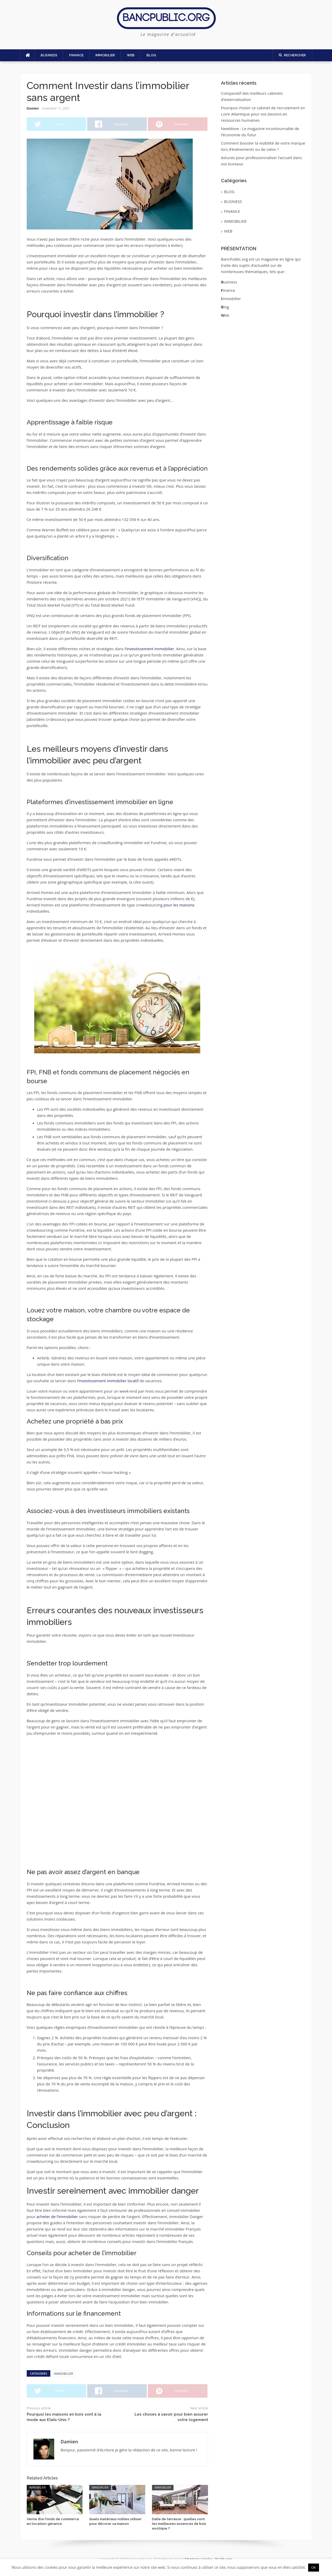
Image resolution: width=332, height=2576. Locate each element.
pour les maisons (179, 904)
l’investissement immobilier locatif (108, 1380)
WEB (131, 55)
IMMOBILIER (105, 55)
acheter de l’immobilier (57, 2216)
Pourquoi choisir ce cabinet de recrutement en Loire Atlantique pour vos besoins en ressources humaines (263, 114)
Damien (33, 108)
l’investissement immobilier (149, 648)
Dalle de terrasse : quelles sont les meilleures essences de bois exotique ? (179, 2523)
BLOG (151, 55)
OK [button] (313, 2567)
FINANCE (76, 55)
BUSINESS (49, 55)
